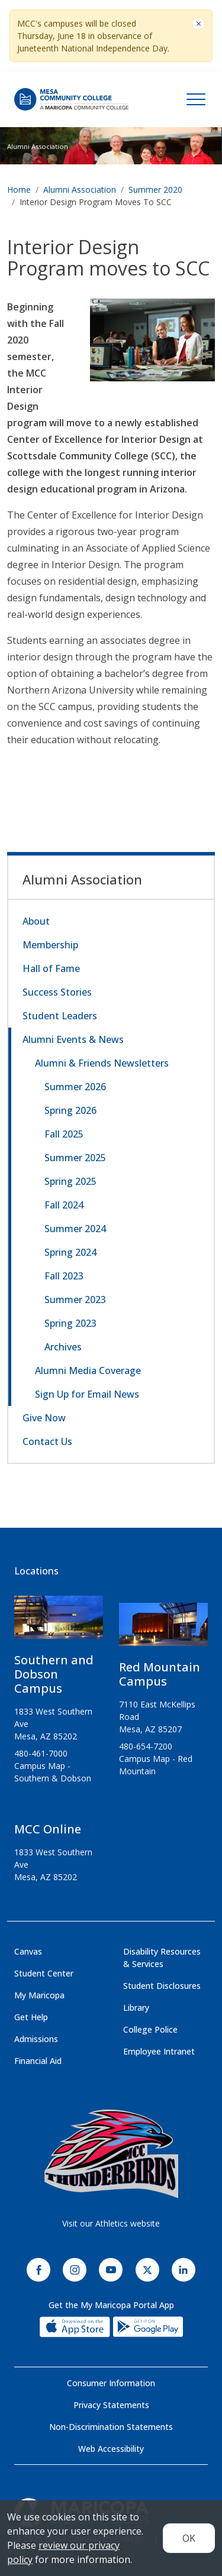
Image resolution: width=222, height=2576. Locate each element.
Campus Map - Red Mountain (155, 1765)
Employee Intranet (159, 2051)
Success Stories (57, 992)
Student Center (43, 1973)
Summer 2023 (75, 1299)
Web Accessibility (111, 2448)
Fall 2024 (63, 1204)
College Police (150, 2029)
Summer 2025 (75, 1157)
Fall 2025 (63, 1133)
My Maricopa (39, 1995)
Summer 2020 (155, 189)
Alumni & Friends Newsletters (102, 1063)
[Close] (198, 23)
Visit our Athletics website (111, 2223)
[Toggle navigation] (196, 99)
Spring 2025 (70, 1181)
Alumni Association (37, 146)
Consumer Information (111, 2383)
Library (136, 2007)
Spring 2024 (70, 1252)
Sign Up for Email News (87, 1394)
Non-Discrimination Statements (111, 2426)
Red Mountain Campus (159, 1674)
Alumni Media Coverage (88, 1370)
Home (19, 189)
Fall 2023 (63, 1275)
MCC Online (47, 1829)
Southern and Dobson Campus (54, 1674)
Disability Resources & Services (162, 1957)
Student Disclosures (162, 1985)
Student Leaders (59, 1015)
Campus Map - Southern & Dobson (52, 1772)
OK (188, 2538)
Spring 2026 (70, 1110)
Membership (50, 944)
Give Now (44, 1417)
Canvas (28, 1951)
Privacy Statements (111, 2404)
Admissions (36, 2038)
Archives (63, 1346)
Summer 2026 (75, 1086)
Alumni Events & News (73, 1039)
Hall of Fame (51, 968)
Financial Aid (38, 2060)
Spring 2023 (70, 1323)
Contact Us (47, 1441)
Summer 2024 (75, 1228)
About (36, 921)
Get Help (31, 2017)
